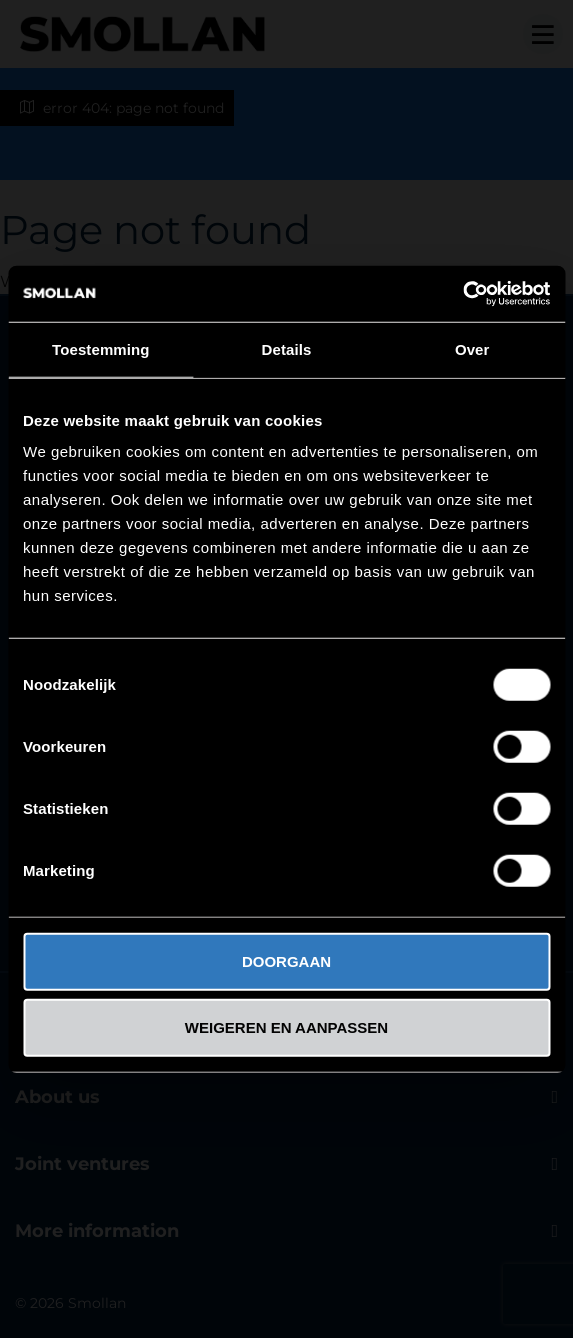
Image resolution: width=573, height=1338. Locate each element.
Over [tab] (472, 348)
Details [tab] (287, 348)
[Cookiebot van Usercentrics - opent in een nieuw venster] (462, 294)
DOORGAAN (286, 961)
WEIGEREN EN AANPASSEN (286, 1026)
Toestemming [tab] (101, 348)
